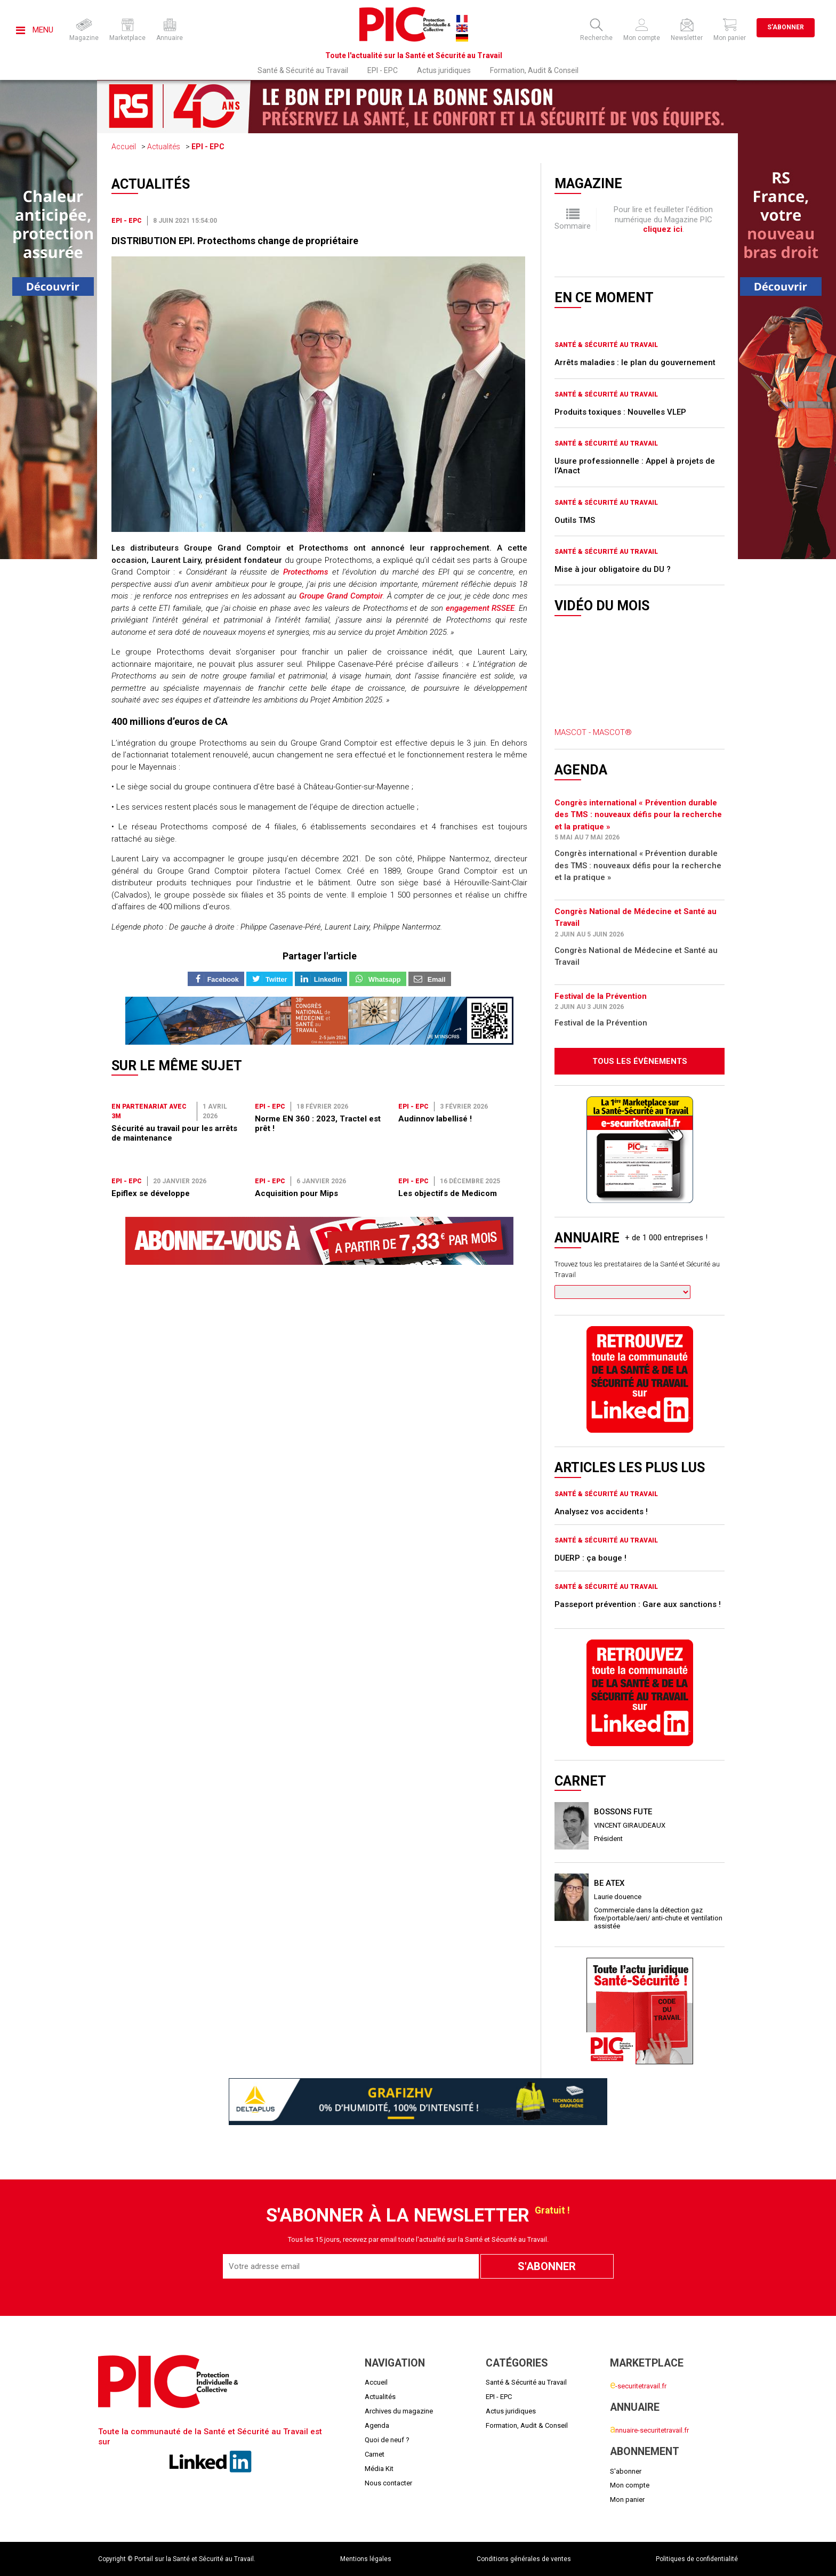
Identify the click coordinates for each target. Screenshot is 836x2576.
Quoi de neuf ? (387, 2440)
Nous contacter (388, 2483)
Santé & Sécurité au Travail (303, 70)
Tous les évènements (639, 1061)
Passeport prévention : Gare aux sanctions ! (637, 1604)
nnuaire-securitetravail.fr (649, 2430)
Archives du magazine (399, 2411)
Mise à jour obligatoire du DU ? (612, 569)
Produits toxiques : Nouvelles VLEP (620, 412)
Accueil (123, 146)
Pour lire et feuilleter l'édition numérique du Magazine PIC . (663, 219)
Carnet (374, 2454)
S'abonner (785, 27)
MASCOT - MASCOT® (593, 732)
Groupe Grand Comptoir (341, 596)
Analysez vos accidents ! (601, 1511)
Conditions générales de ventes (524, 2559)
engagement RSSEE (480, 608)
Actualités (163, 146)
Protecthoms (305, 572)
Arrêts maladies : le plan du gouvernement (635, 362)
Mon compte (629, 2485)
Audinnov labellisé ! (435, 1119)
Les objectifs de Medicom (447, 1193)
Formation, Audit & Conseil (534, 70)
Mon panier (627, 2500)
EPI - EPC (382, 70)
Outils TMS (574, 520)
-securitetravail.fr (638, 2386)
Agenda (377, 2425)
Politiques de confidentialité (697, 2559)
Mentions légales (365, 2559)
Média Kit (379, 2469)
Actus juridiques (444, 70)
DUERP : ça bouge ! (590, 1558)
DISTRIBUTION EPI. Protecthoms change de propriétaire (234, 240)
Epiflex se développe (150, 1193)
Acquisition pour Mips (296, 1193)
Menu (34, 30)
